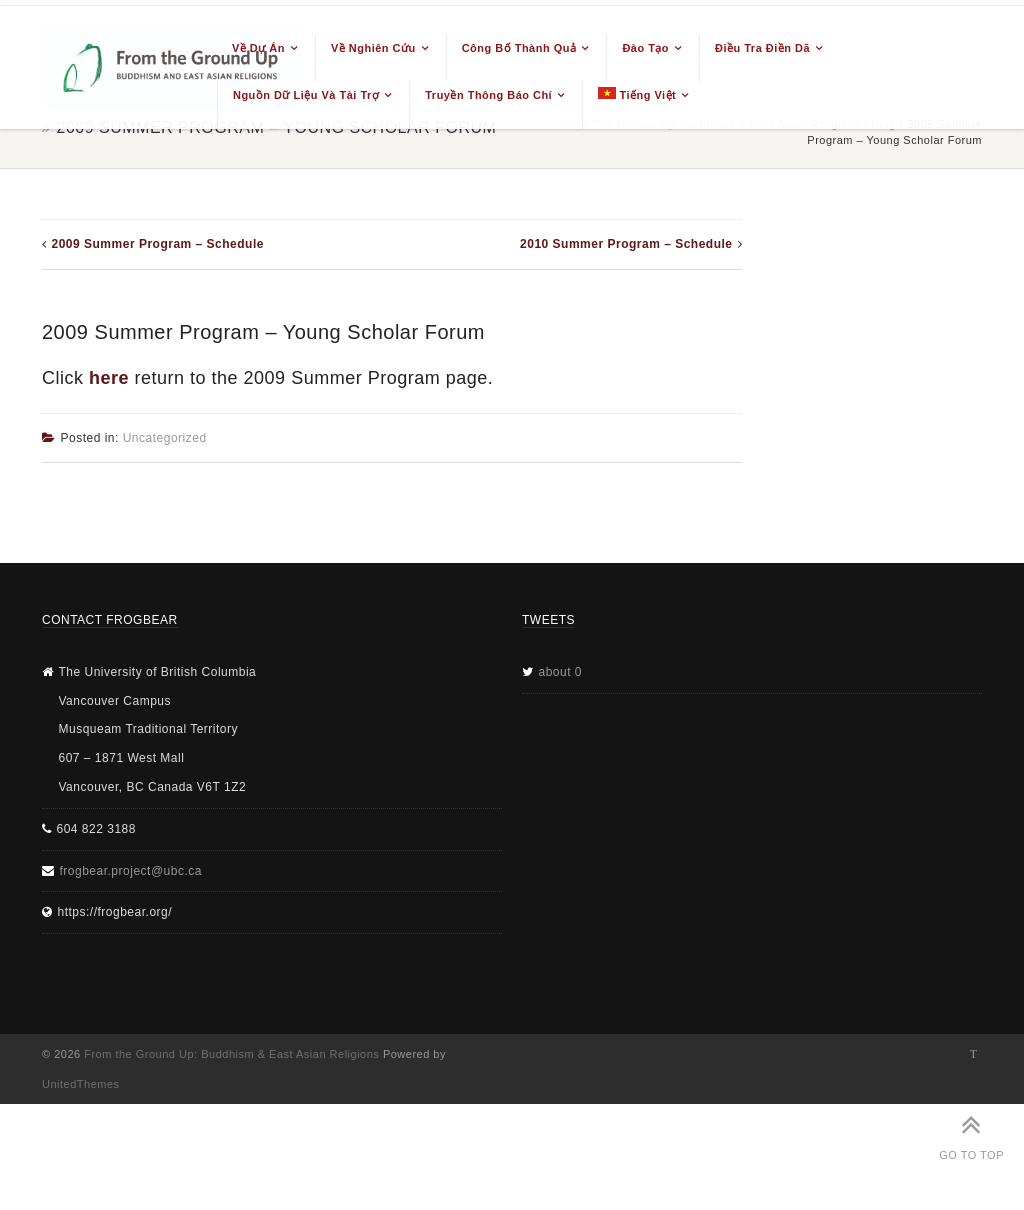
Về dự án (258, 48)
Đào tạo (645, 48)
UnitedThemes (81, 1084)
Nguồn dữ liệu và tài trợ (306, 95)
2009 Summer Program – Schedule (158, 244)
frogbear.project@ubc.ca (131, 871)
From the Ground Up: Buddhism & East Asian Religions (231, 1054)
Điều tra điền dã (762, 48)
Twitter (973, 1054)
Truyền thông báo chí (488, 95)
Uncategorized (165, 438)
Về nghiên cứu (373, 48)
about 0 (561, 672)
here (109, 378)
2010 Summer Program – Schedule (626, 244)
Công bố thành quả (519, 48)
